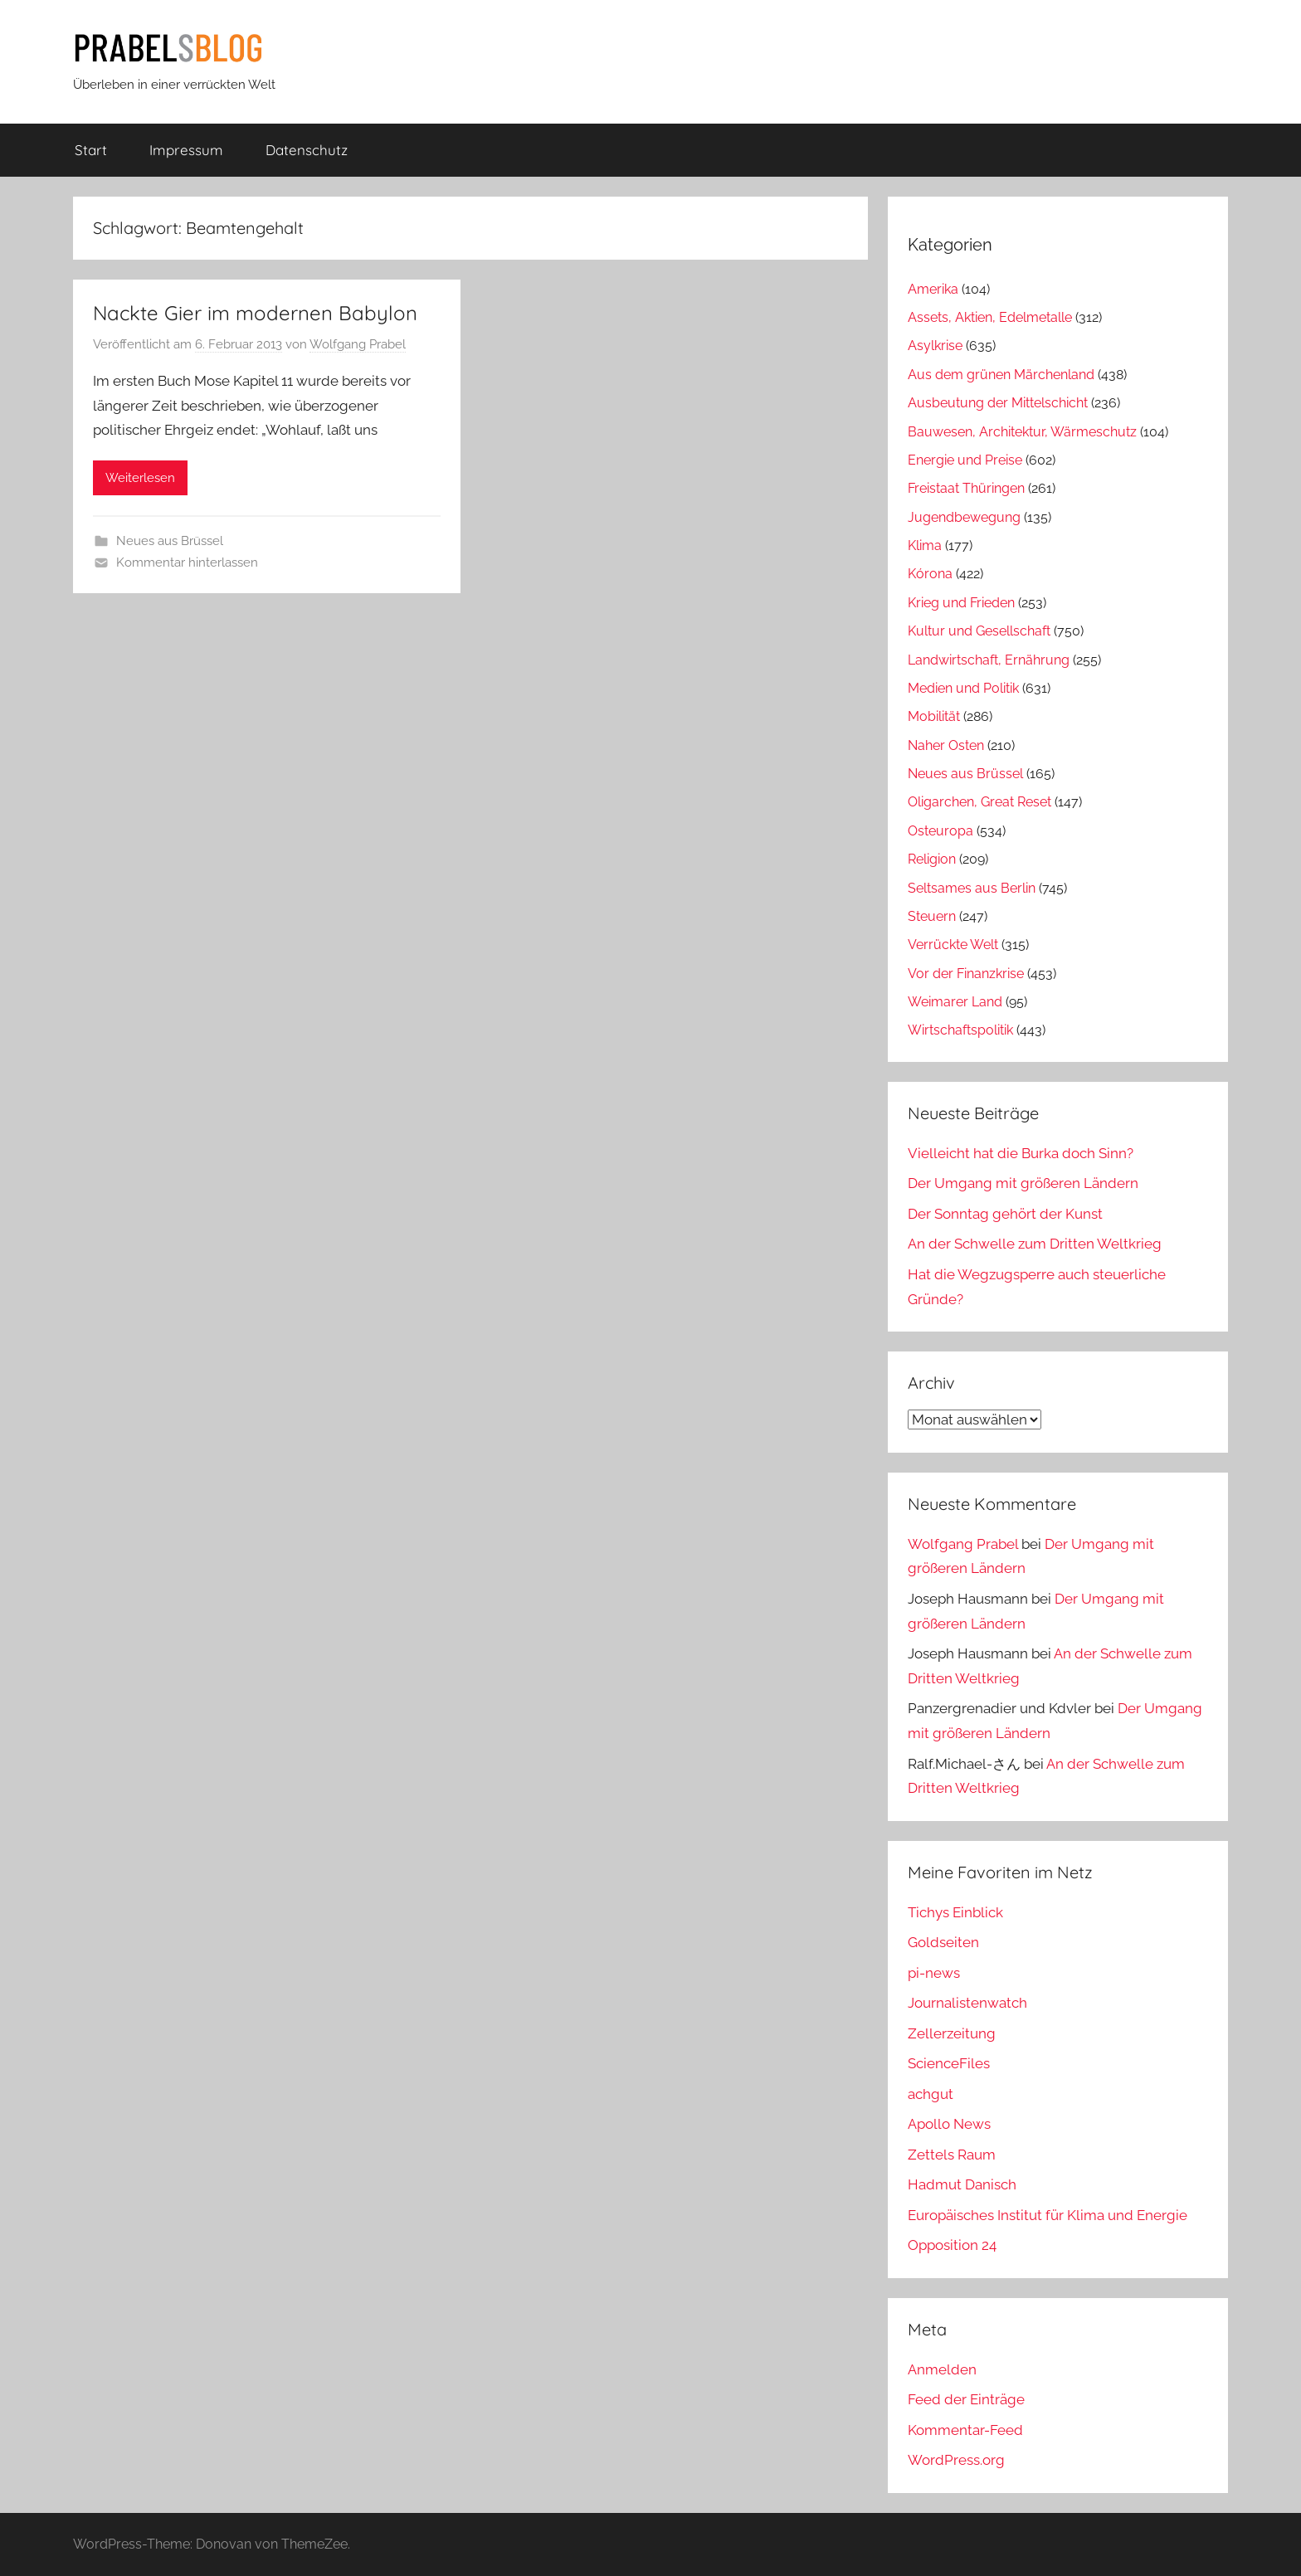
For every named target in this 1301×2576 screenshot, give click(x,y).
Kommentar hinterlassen (187, 562)
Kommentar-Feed (965, 2430)
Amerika (933, 289)
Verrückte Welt (953, 944)
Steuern (932, 916)
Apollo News (949, 2124)
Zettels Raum (952, 2154)
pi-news (934, 1973)
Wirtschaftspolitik (960, 1030)
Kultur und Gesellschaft (979, 631)
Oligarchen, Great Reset (979, 802)
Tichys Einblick (955, 1912)
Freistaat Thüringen (966, 488)
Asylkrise (935, 345)
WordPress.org (956, 2460)
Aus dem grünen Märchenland (1001, 374)
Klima (925, 545)
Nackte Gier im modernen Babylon (255, 312)
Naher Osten (946, 745)
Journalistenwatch (967, 2002)
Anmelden (942, 2369)
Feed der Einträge (966, 2399)
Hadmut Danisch (962, 2184)
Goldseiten (943, 1942)
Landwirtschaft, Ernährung (989, 660)
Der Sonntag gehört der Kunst (1005, 1213)
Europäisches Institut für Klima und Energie (1047, 2215)
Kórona (930, 574)
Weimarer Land (955, 1002)
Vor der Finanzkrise (966, 973)
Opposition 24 (952, 2245)
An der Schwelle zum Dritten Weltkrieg (1035, 1243)
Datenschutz (307, 149)
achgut (930, 2094)
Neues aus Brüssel (169, 540)
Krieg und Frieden (961, 603)
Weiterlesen (140, 477)
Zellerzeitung (952, 2033)
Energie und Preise (965, 460)
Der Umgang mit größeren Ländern (1023, 1183)
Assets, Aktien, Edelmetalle (990, 317)
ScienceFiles (949, 2063)
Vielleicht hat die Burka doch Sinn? (1020, 1153)
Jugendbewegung (964, 517)
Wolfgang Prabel (357, 344)
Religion (932, 859)
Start (91, 149)
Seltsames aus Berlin (971, 888)
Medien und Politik (963, 688)
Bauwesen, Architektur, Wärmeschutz (1022, 432)
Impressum (186, 149)
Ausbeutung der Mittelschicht (998, 403)
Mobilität (934, 716)
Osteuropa (940, 831)
